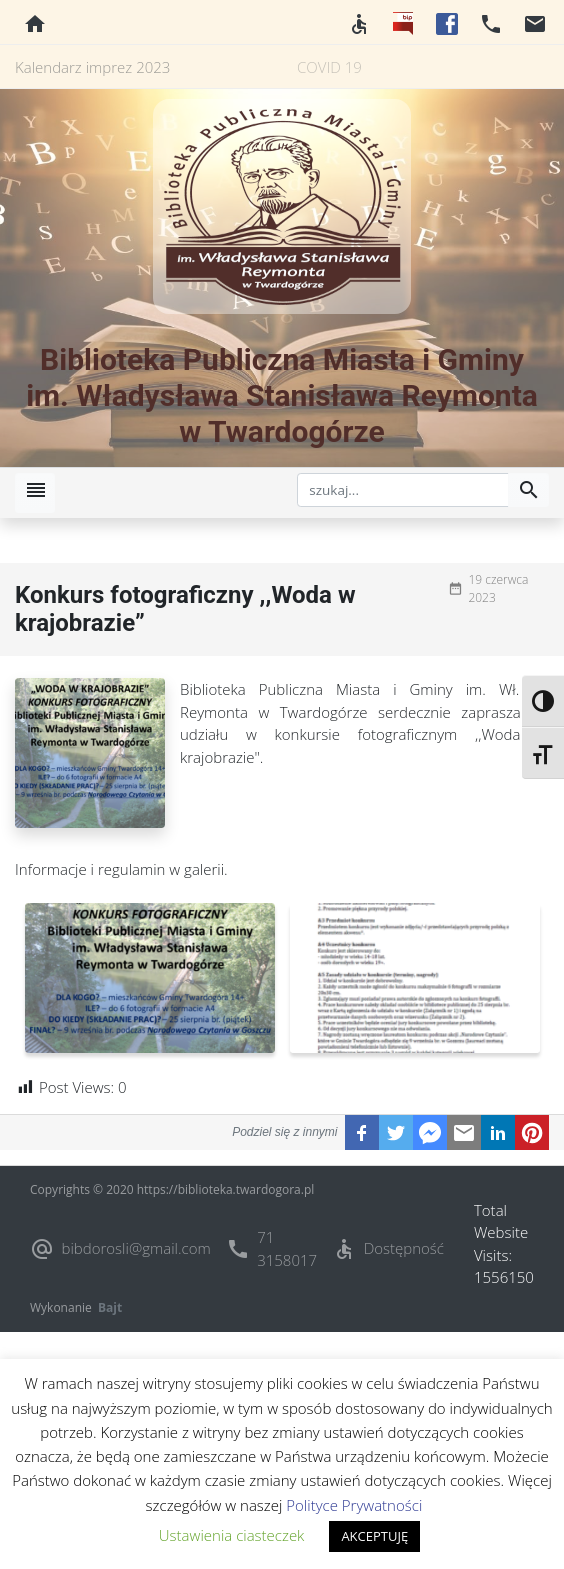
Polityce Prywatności (354, 1505)
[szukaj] (403, 490)
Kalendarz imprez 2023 (92, 67)
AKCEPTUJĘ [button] (374, 1536)
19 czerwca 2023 (498, 588)
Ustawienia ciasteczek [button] (232, 1535)
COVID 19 (329, 67)
